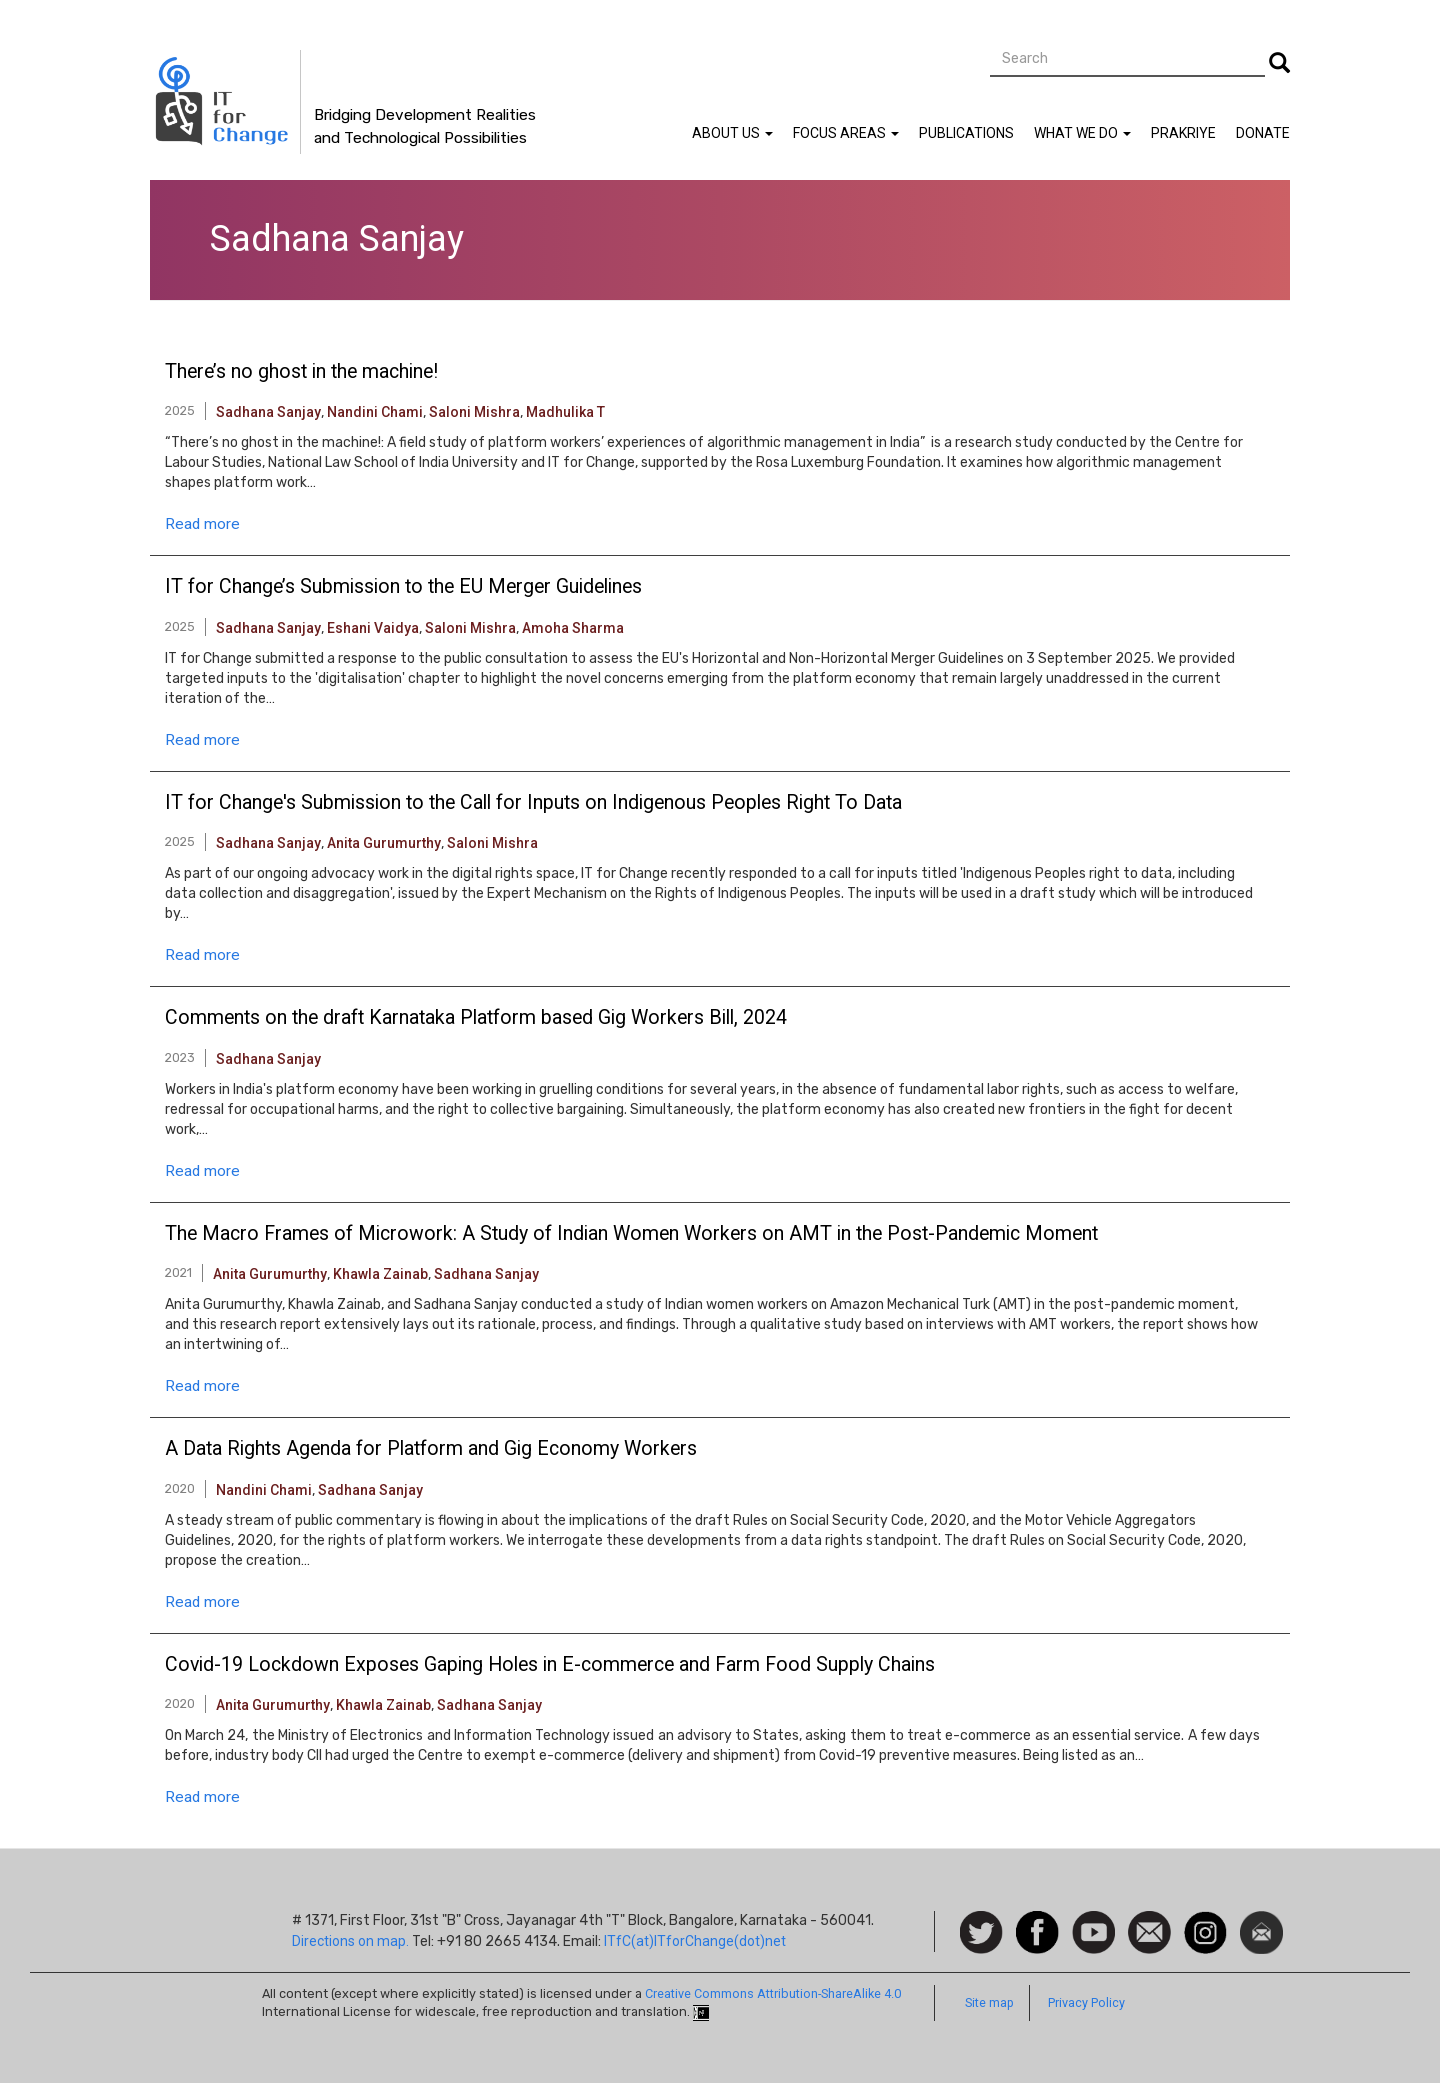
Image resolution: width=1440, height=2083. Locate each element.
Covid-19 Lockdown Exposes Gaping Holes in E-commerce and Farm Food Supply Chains (550, 1665)
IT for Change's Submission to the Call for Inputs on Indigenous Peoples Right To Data (533, 803)
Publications (966, 133)
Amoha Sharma (573, 628)
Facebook (1037, 1921)
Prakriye (1183, 133)
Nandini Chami (375, 412)
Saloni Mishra (474, 412)
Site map (989, 2002)
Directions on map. (350, 1941)
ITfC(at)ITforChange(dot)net (695, 1941)
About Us (732, 133)
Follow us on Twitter (981, 1933)
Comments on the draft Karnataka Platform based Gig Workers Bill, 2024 (476, 1018)
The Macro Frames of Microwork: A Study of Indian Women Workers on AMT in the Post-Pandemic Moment (631, 1234)
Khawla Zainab (380, 1274)
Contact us (1149, 1931)
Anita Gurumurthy (384, 843)
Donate (1263, 133)
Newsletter (1261, 1921)
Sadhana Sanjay (268, 412)
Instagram (1205, 1921)
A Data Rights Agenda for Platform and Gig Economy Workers (431, 1449)
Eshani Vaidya (373, 628)
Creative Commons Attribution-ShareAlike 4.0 (773, 1993)
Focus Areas (846, 133)
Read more (202, 524)
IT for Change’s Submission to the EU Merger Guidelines (403, 587)
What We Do (1082, 133)
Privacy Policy (1086, 2002)
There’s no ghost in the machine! (301, 372)
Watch (1092, 1921)
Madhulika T (565, 412)
